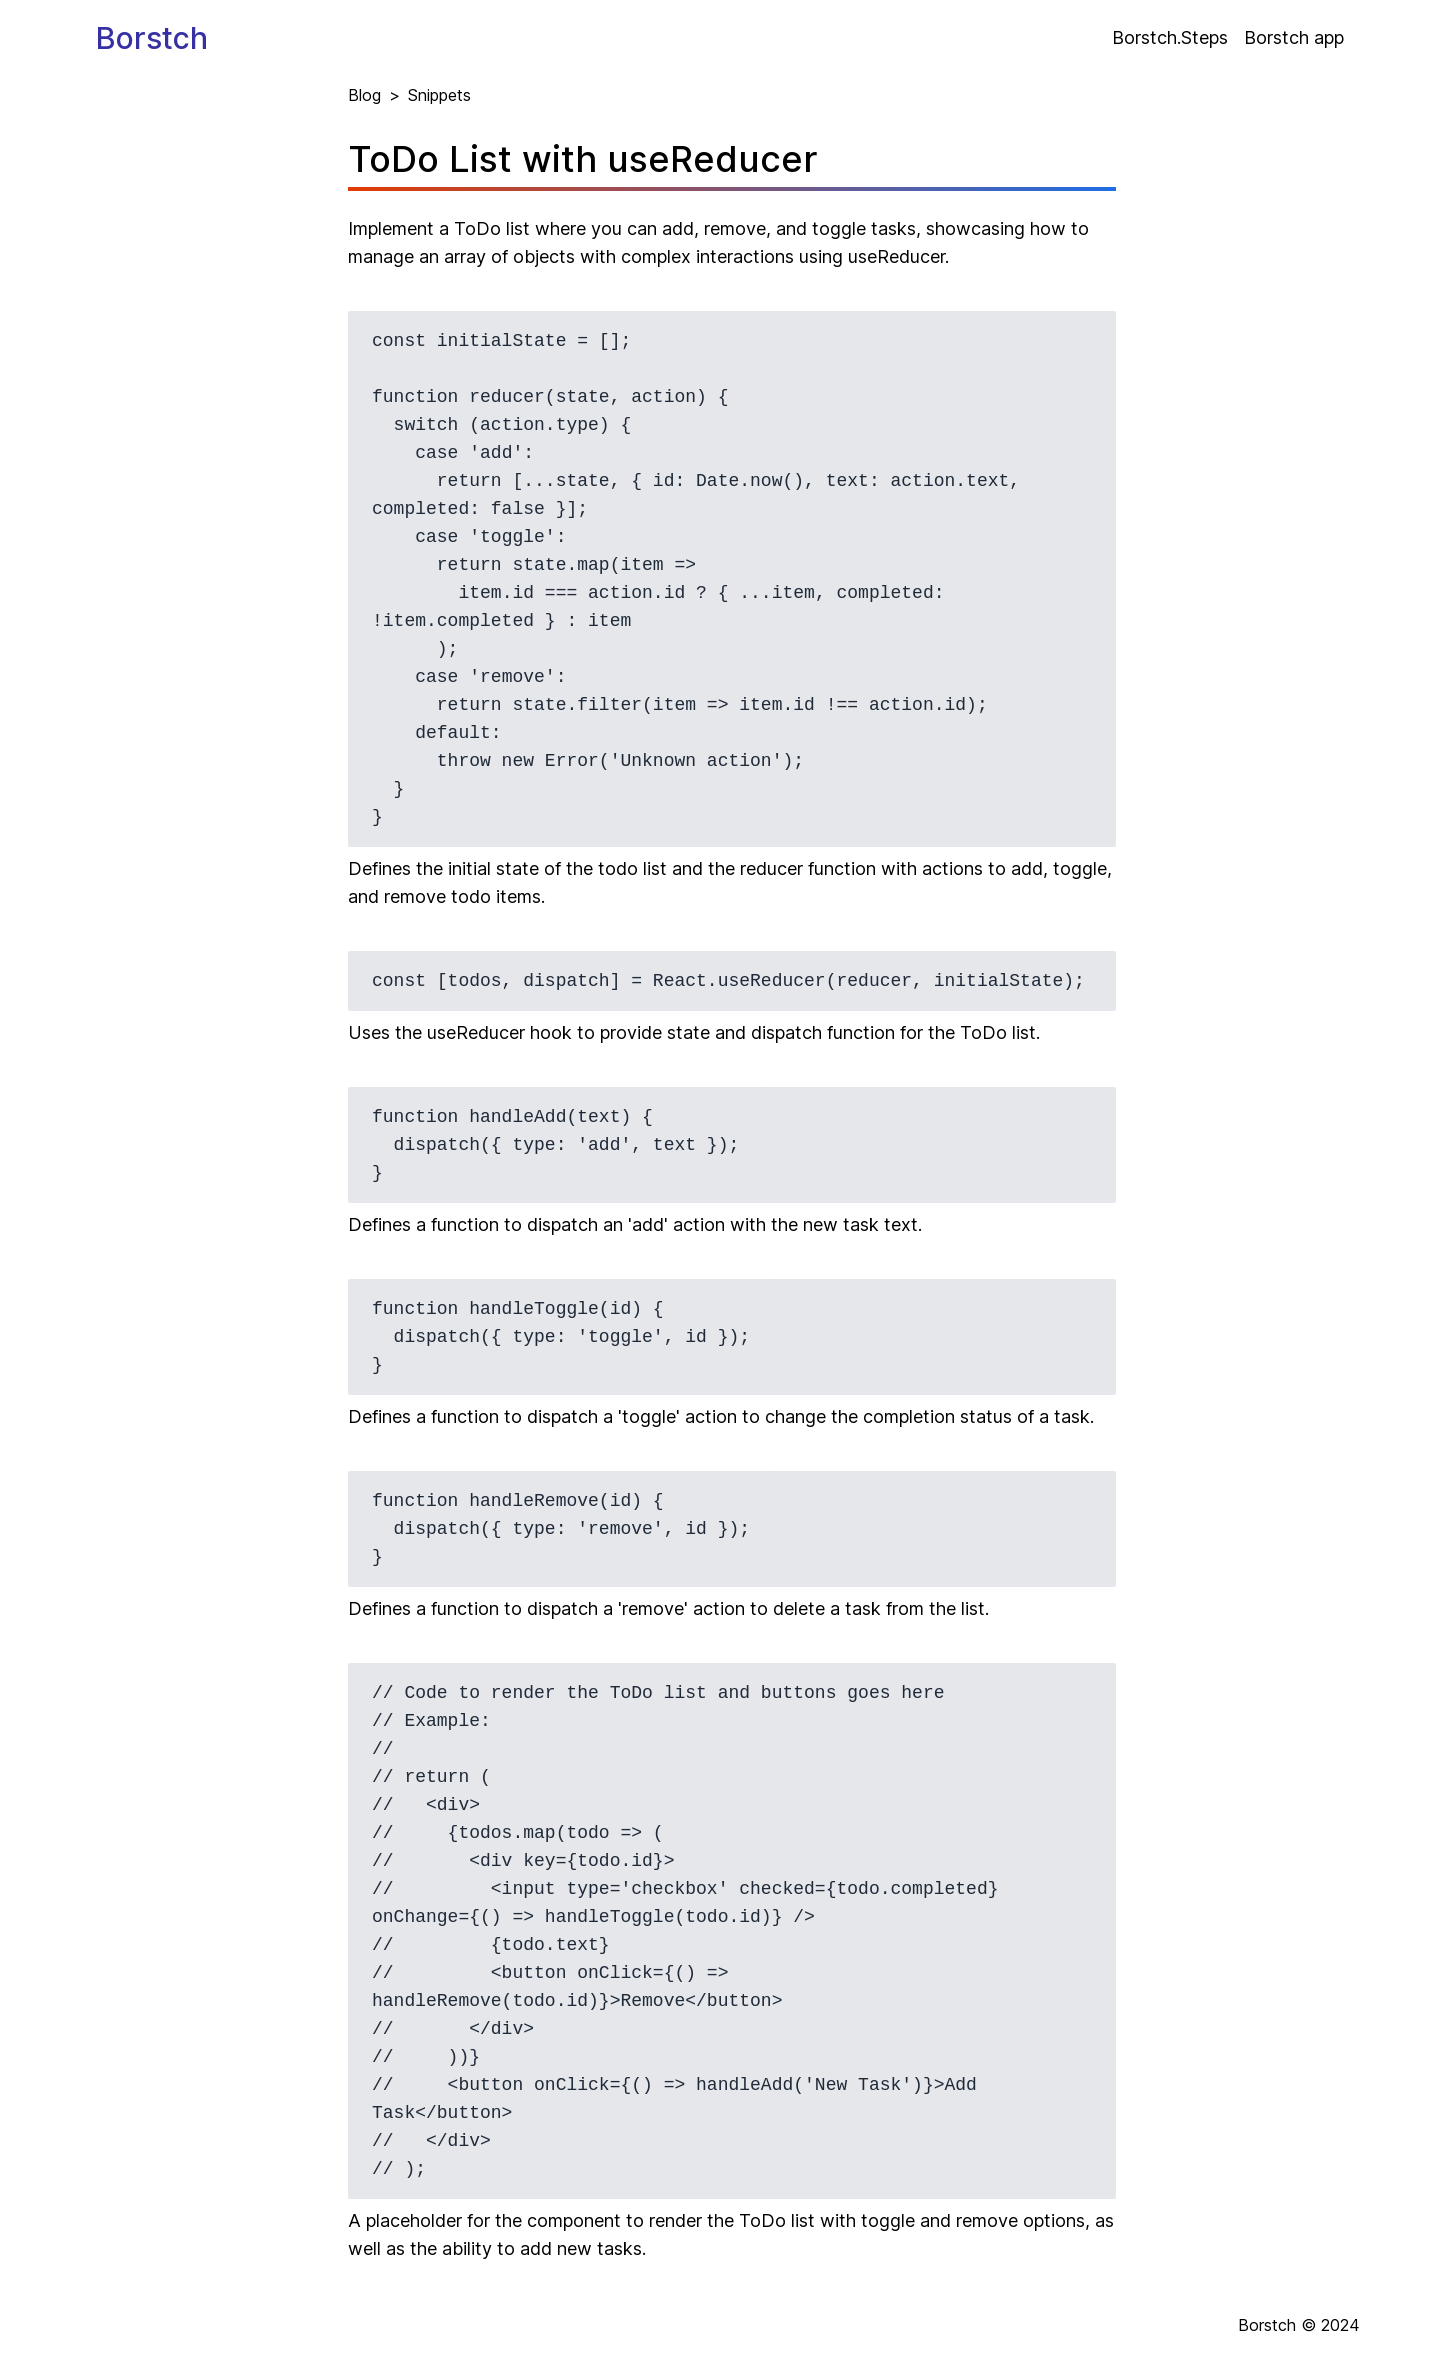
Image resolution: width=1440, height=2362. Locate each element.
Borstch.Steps (1170, 37)
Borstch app (1294, 37)
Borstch (152, 38)
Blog (364, 95)
